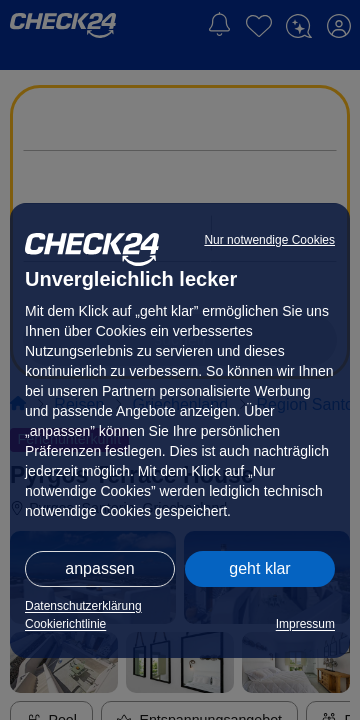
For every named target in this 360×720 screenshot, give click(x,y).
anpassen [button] (99, 568)
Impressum (305, 624)
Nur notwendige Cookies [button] (269, 240)
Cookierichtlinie (65, 624)
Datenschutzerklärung (83, 606)
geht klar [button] (259, 568)
